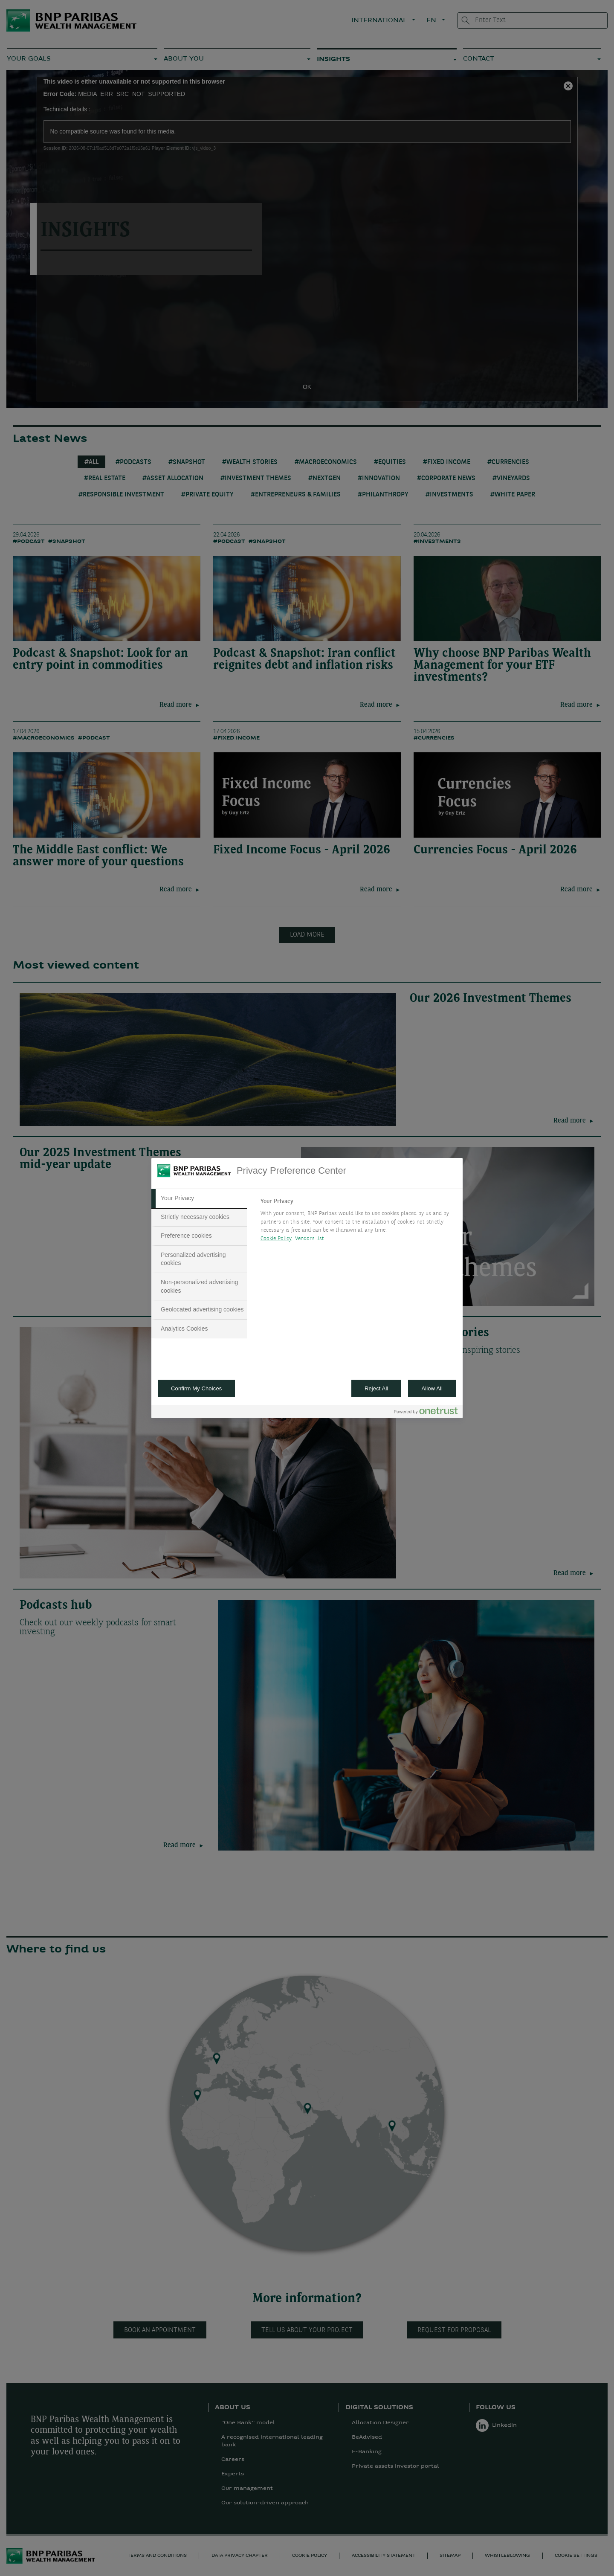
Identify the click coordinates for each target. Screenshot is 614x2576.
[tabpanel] (358, 1222)
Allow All (432, 1388)
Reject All (376, 1388)
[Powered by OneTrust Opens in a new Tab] (426, 1412)
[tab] (199, 1198)
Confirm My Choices (196, 1388)
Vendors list (309, 1239)
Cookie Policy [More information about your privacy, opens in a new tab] (276, 1239)
